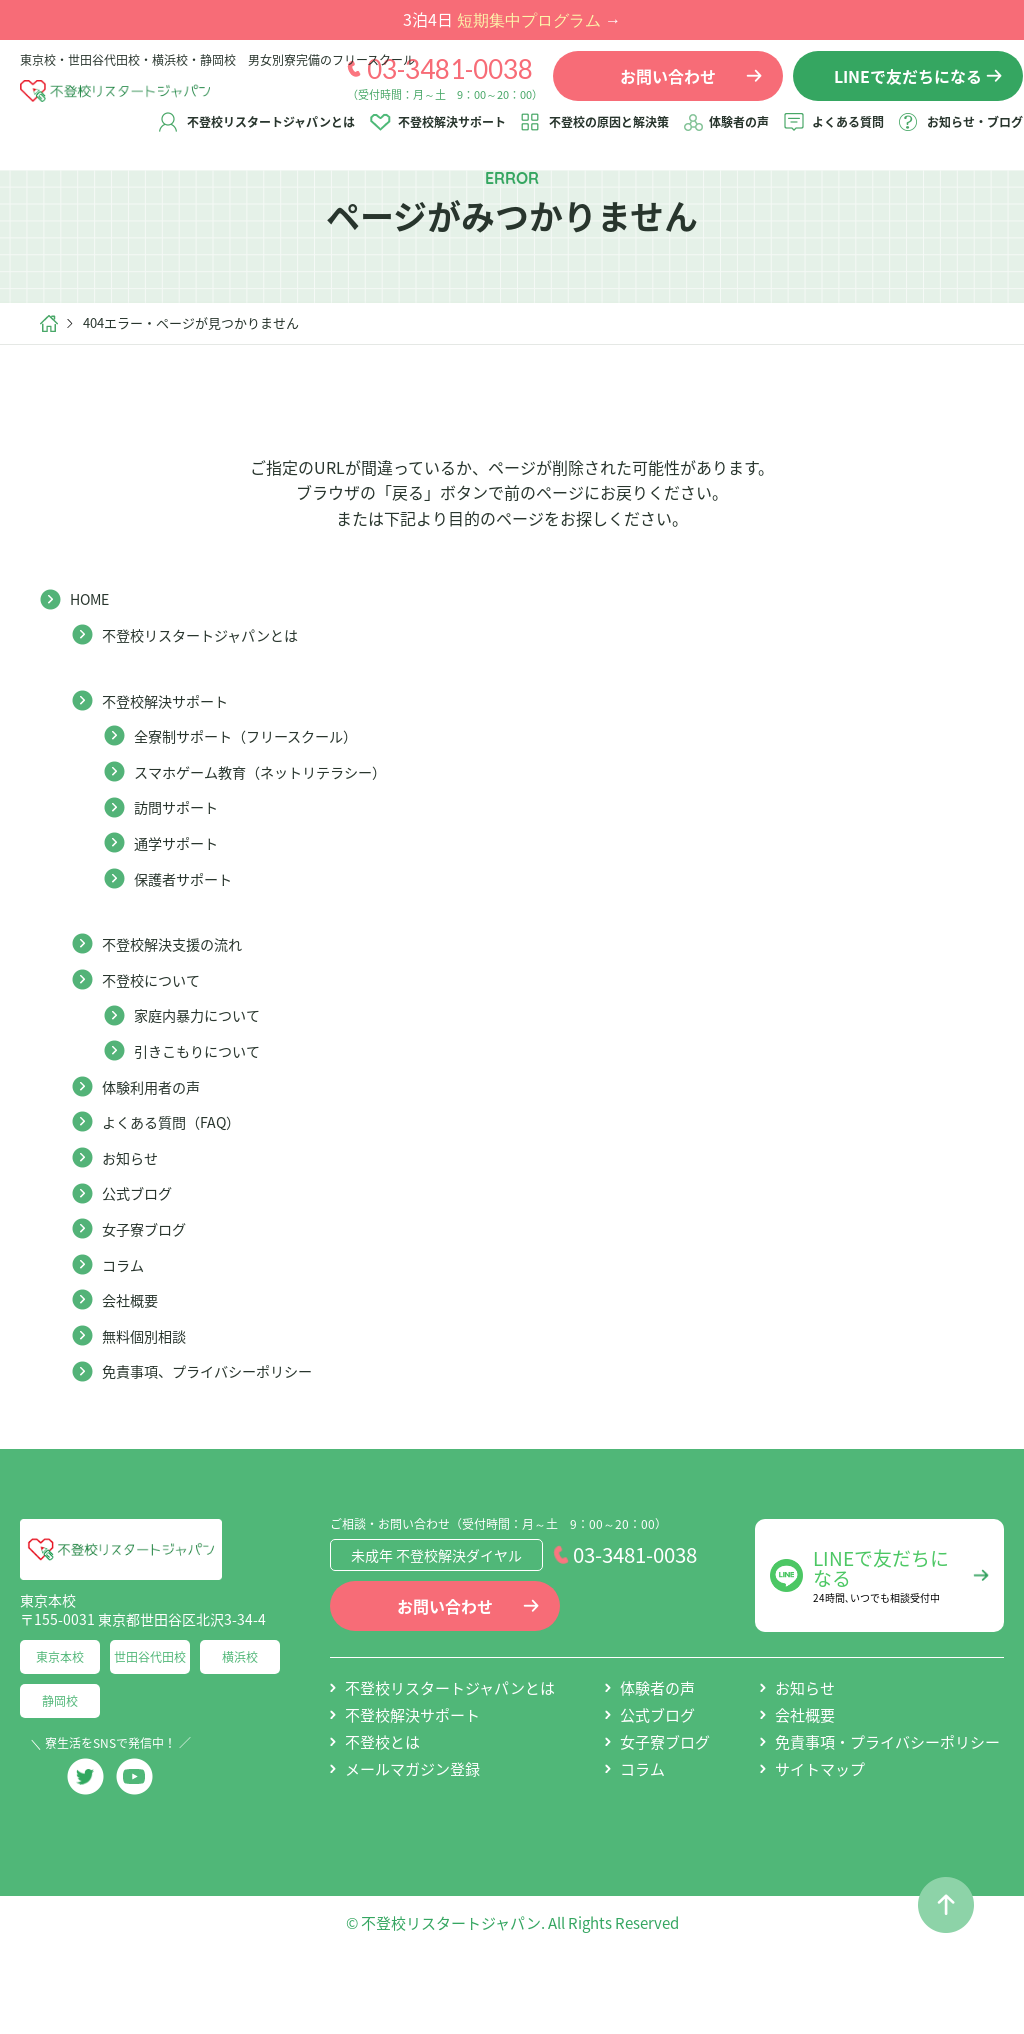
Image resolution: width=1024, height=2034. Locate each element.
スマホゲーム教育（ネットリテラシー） (278, 837)
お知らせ (134, 1223)
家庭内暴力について (206, 1081)
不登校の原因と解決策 (590, 137)
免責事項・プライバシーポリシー (887, 1808)
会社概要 (134, 1365)
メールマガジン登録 (412, 1835)
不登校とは (382, 1808)
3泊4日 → (512, 19)
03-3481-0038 (431, 83)
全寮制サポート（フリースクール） (261, 802)
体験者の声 (720, 137)
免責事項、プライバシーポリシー (222, 1437)
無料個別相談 (150, 1401)
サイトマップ (820, 1835)
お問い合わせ (445, 1672)
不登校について (158, 1045)
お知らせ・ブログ (956, 137)
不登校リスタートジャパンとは (252, 137)
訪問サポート (182, 873)
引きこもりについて (206, 1116)
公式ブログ (142, 1259)
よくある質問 (829, 137)
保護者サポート (190, 944)
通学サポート (182, 908)
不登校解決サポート (433, 137)
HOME (93, 665)
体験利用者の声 (158, 1152)
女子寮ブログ (150, 1294)
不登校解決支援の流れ (182, 1010)
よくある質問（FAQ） (181, 1188)
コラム (126, 1330)
